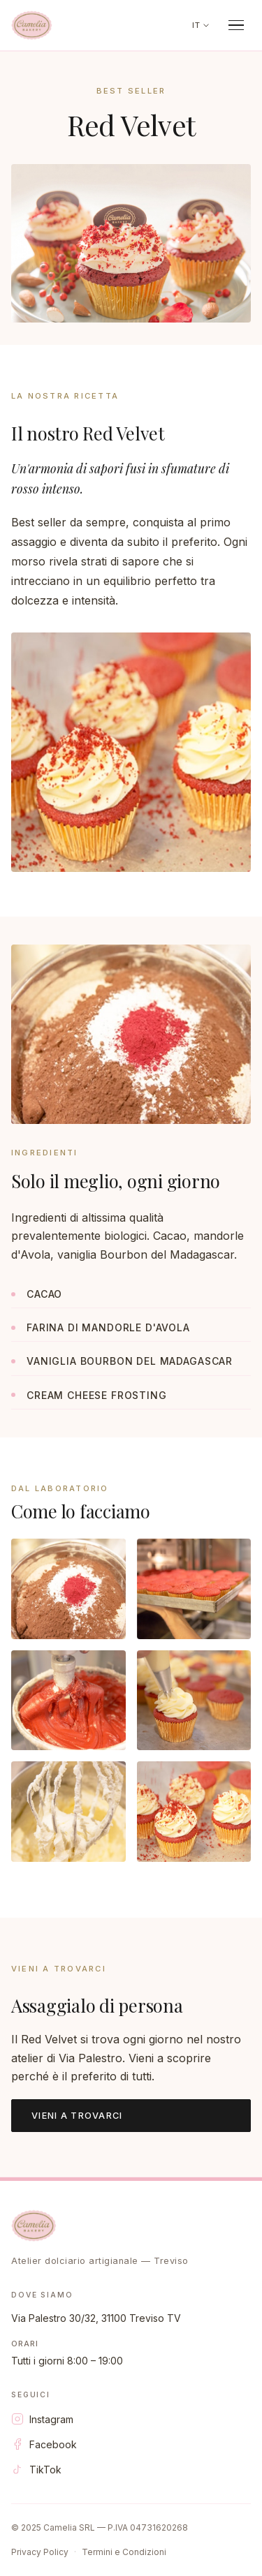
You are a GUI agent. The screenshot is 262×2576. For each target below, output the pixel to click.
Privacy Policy (39, 2552)
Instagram (42, 2419)
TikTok (36, 2469)
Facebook (44, 2444)
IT (200, 25)
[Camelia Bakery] (31, 25)
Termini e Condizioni (124, 2552)
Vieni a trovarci (76, 2115)
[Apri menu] (237, 25)
